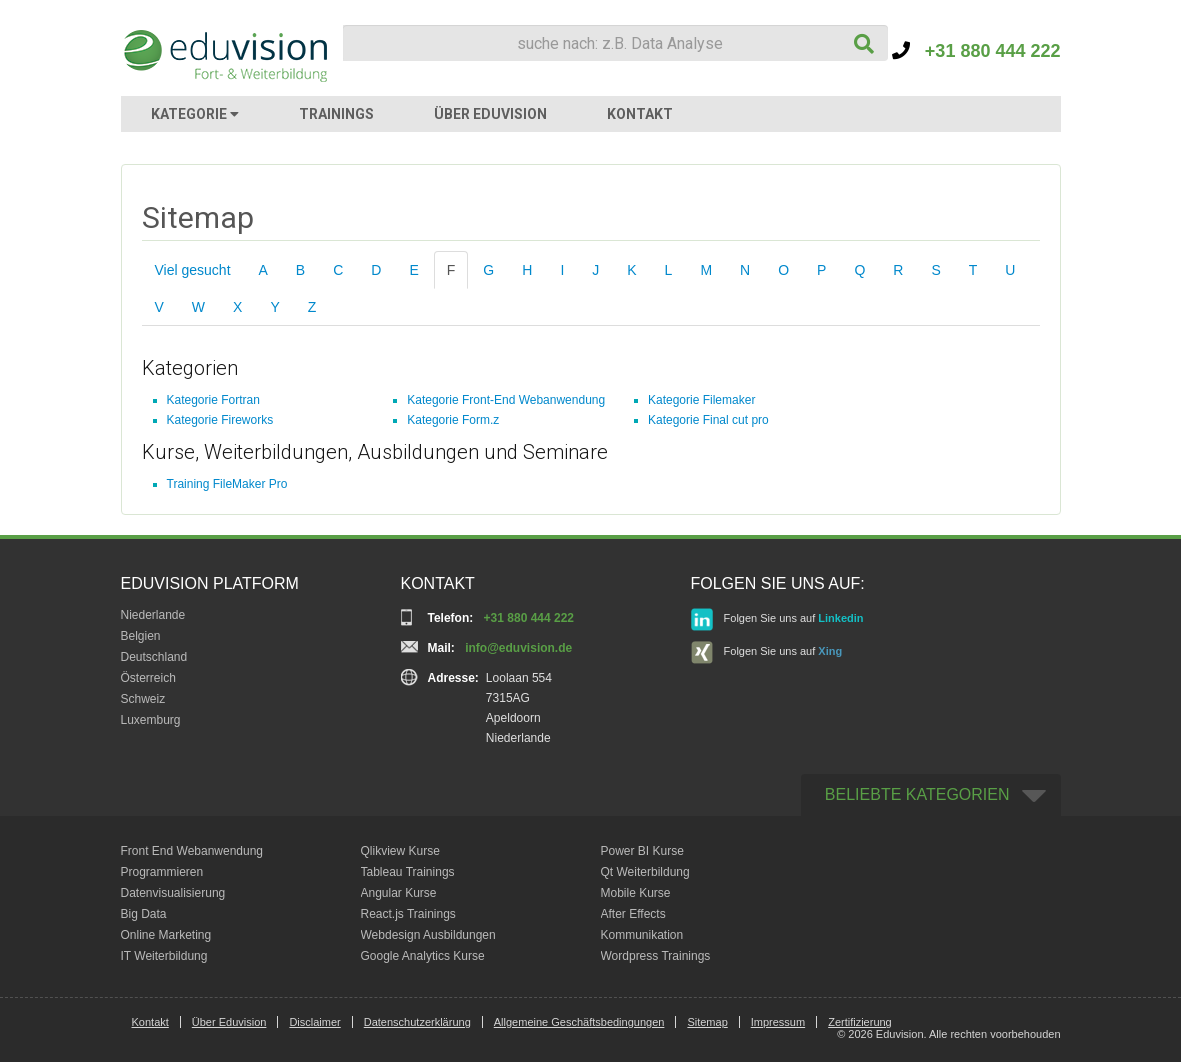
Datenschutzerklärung (417, 1022)
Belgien (141, 636)
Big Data (144, 914)
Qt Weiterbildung (645, 872)
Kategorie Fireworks (220, 420)
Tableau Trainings (408, 872)
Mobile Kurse (636, 893)
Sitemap (707, 1022)
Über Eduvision (229, 1022)
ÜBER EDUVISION (490, 114)
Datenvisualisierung (173, 893)
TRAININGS (336, 114)
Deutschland (154, 657)
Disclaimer (314, 1022)
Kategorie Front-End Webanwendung (506, 400)
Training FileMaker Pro (227, 484)
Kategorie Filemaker (701, 400)
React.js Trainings (408, 914)
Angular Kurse (399, 893)
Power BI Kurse (642, 851)
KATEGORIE (195, 114)
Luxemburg (151, 720)
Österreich (148, 678)
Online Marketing (166, 935)
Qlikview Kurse (400, 851)
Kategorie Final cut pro (708, 420)
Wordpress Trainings (656, 956)
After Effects (633, 914)
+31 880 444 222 (976, 51)
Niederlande (153, 615)
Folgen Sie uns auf (777, 619)
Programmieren (162, 872)
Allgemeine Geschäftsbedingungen (579, 1022)
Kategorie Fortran (213, 400)
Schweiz (143, 699)
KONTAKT (640, 114)
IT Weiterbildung (164, 956)
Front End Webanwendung (192, 851)
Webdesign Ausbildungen (428, 935)
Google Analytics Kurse (423, 956)
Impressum (778, 1022)
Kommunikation (642, 935)
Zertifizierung (860, 1022)
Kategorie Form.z (453, 420)
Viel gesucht (193, 270)
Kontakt (150, 1022)
